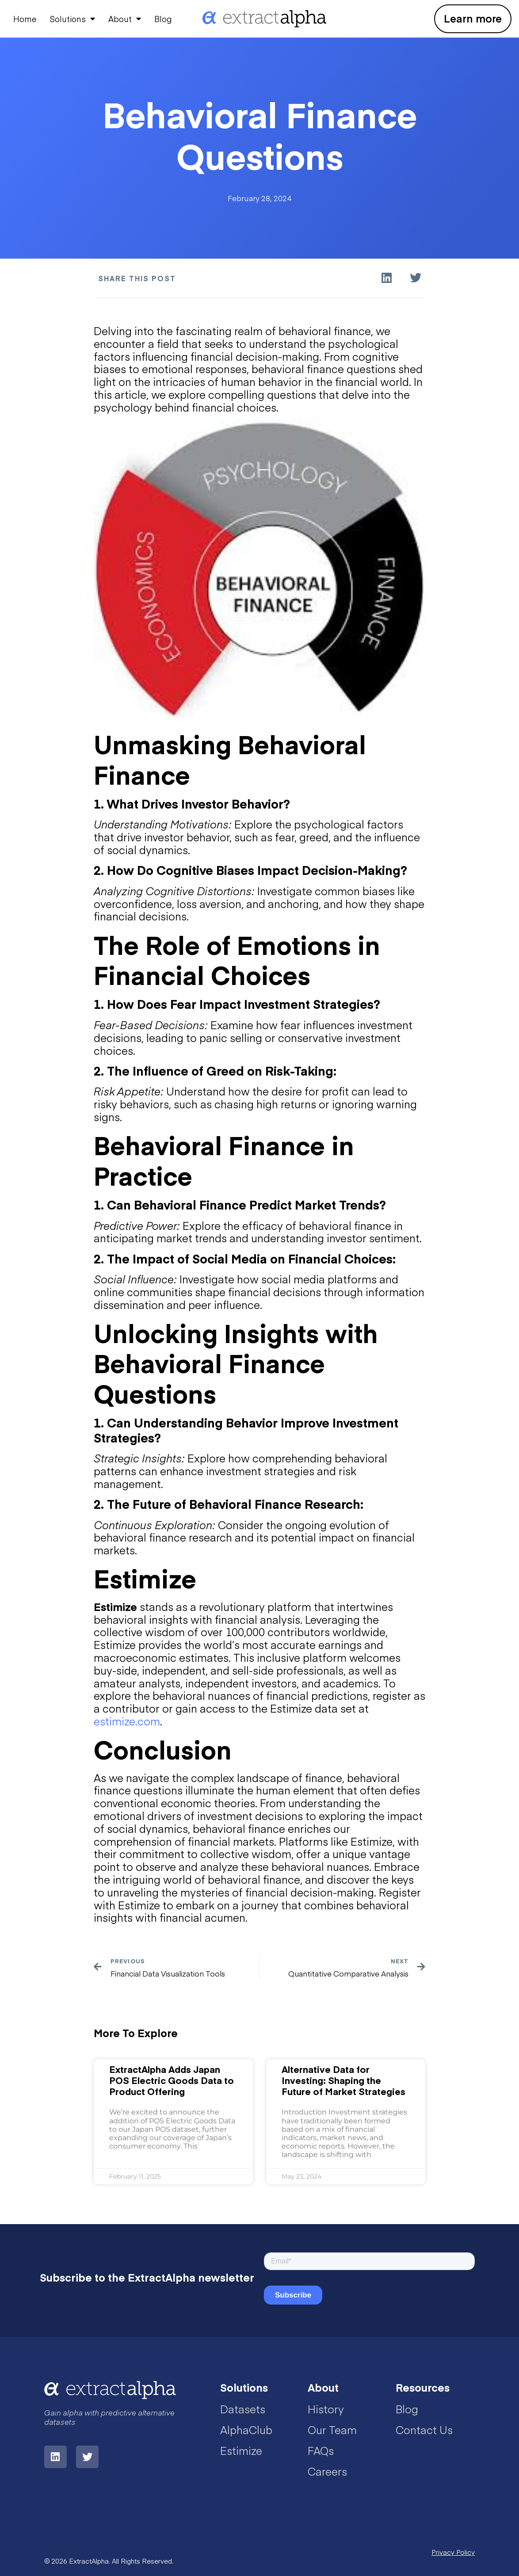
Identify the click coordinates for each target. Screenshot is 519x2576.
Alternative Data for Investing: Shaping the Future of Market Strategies (343, 2080)
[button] (387, 278)
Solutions (72, 18)
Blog (163, 18)
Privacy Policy (453, 2552)
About (124, 18)
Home (25, 18)
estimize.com (127, 1721)
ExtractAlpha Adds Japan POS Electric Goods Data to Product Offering (171, 2080)
